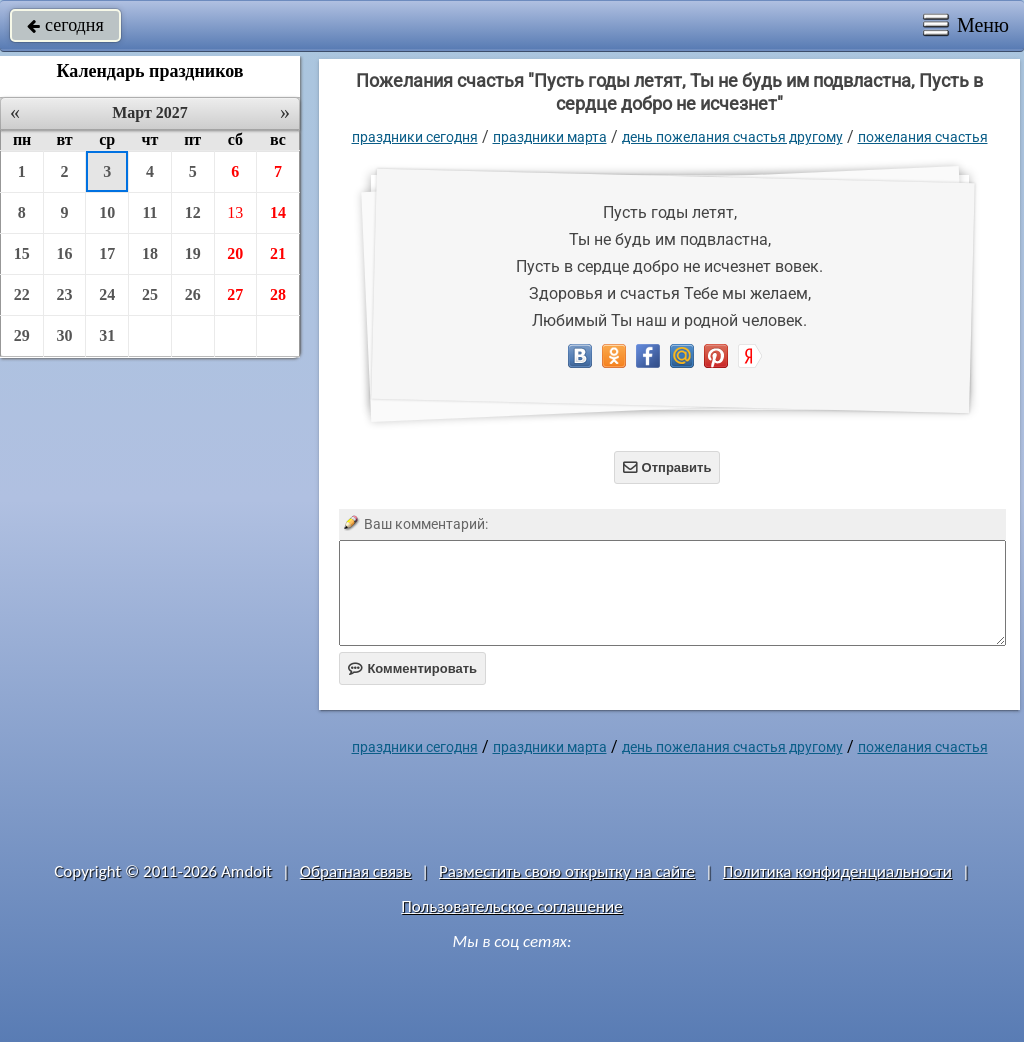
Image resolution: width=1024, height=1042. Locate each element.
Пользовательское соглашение (511, 906)
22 (22, 294)
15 (22, 253)
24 (107, 294)
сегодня (65, 25)
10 (107, 212)
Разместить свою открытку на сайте (567, 871)
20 (235, 253)
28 (278, 294)
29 (22, 335)
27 (235, 294)
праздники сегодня (415, 137)
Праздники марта (550, 137)
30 (65, 335)
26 (193, 294)
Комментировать (412, 668)
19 (193, 253)
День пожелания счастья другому (732, 137)
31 (107, 335)
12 (193, 212)
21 (278, 253)
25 (150, 294)
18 (150, 253)
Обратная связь (356, 871)
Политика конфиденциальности (837, 871)
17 (107, 253)
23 (65, 294)
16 (65, 253)
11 (149, 212)
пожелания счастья (923, 137)
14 (278, 212)
